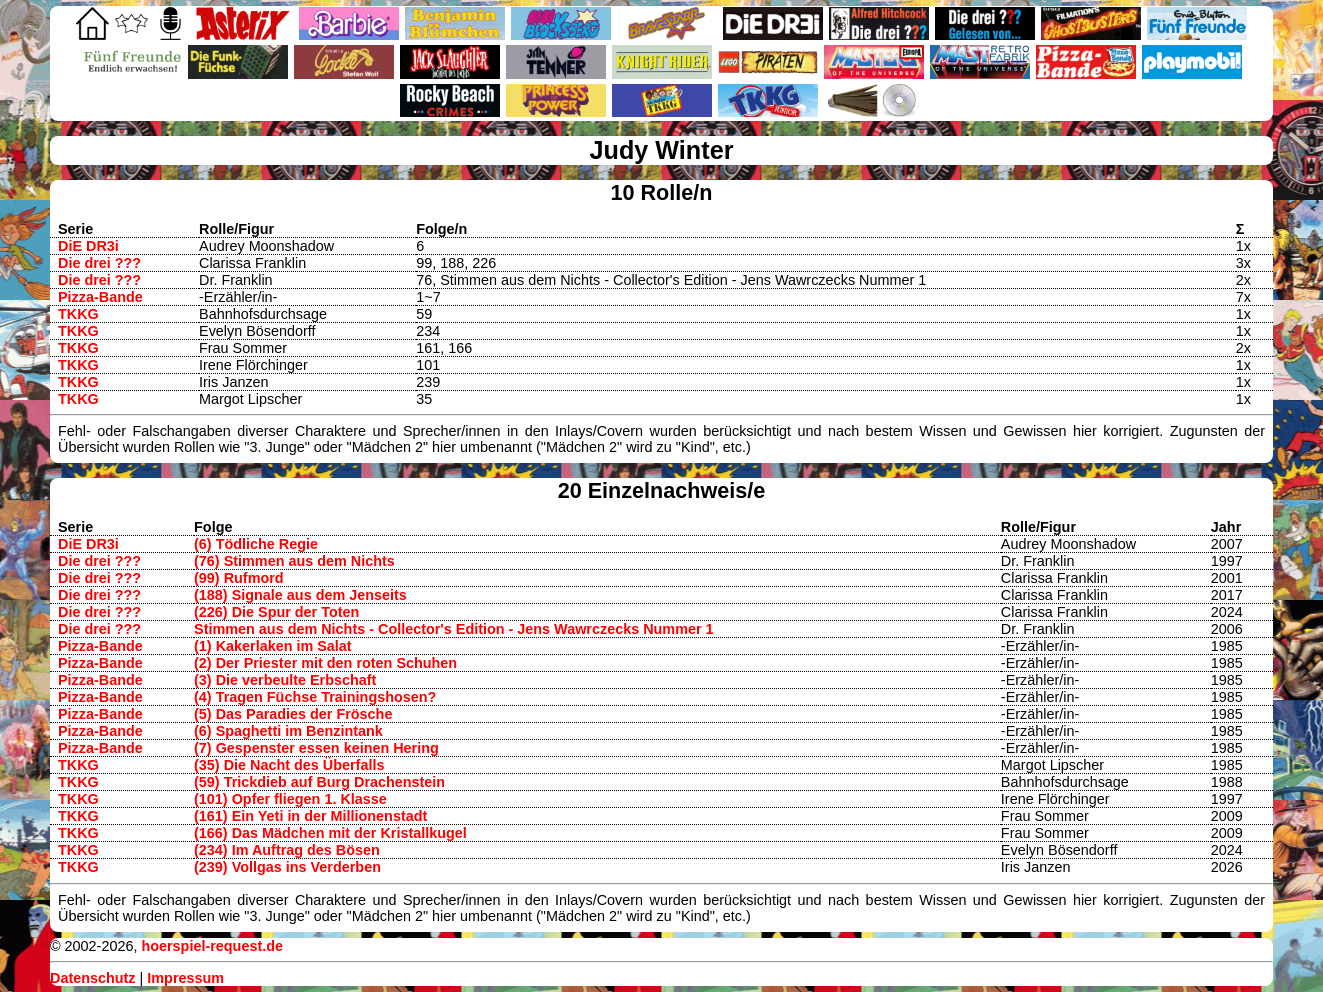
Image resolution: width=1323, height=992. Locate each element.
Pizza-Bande (100, 297)
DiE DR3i (88, 246)
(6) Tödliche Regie (256, 544)
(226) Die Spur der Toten (276, 612)
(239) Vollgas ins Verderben (287, 867)
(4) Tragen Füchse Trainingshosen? (315, 697)
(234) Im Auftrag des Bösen (287, 850)
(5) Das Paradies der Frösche (293, 714)
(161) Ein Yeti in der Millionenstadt (310, 816)
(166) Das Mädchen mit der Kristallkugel (330, 833)
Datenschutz (93, 978)
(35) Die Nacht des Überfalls (289, 765)
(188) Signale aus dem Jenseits (300, 595)
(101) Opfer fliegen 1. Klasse (290, 799)
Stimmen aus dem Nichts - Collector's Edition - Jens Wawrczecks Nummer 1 (454, 629)
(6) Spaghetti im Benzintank (288, 731)
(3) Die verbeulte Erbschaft (285, 680)
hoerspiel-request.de (212, 946)
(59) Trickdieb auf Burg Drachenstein (319, 782)
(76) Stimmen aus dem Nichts (294, 561)
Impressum (185, 978)
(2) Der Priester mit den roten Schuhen (325, 663)
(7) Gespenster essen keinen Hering (316, 748)
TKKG (78, 314)
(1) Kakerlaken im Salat (273, 646)
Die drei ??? (99, 263)
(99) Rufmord (239, 578)
